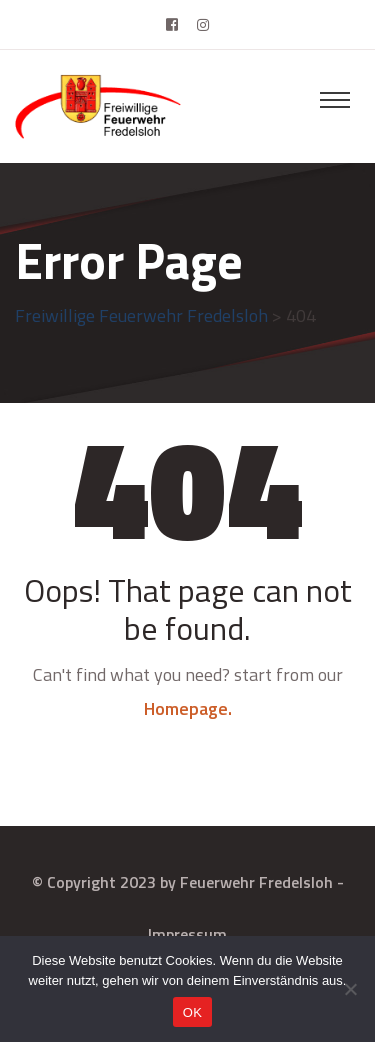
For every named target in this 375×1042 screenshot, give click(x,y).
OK (192, 1012)
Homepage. (188, 708)
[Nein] (350, 989)
